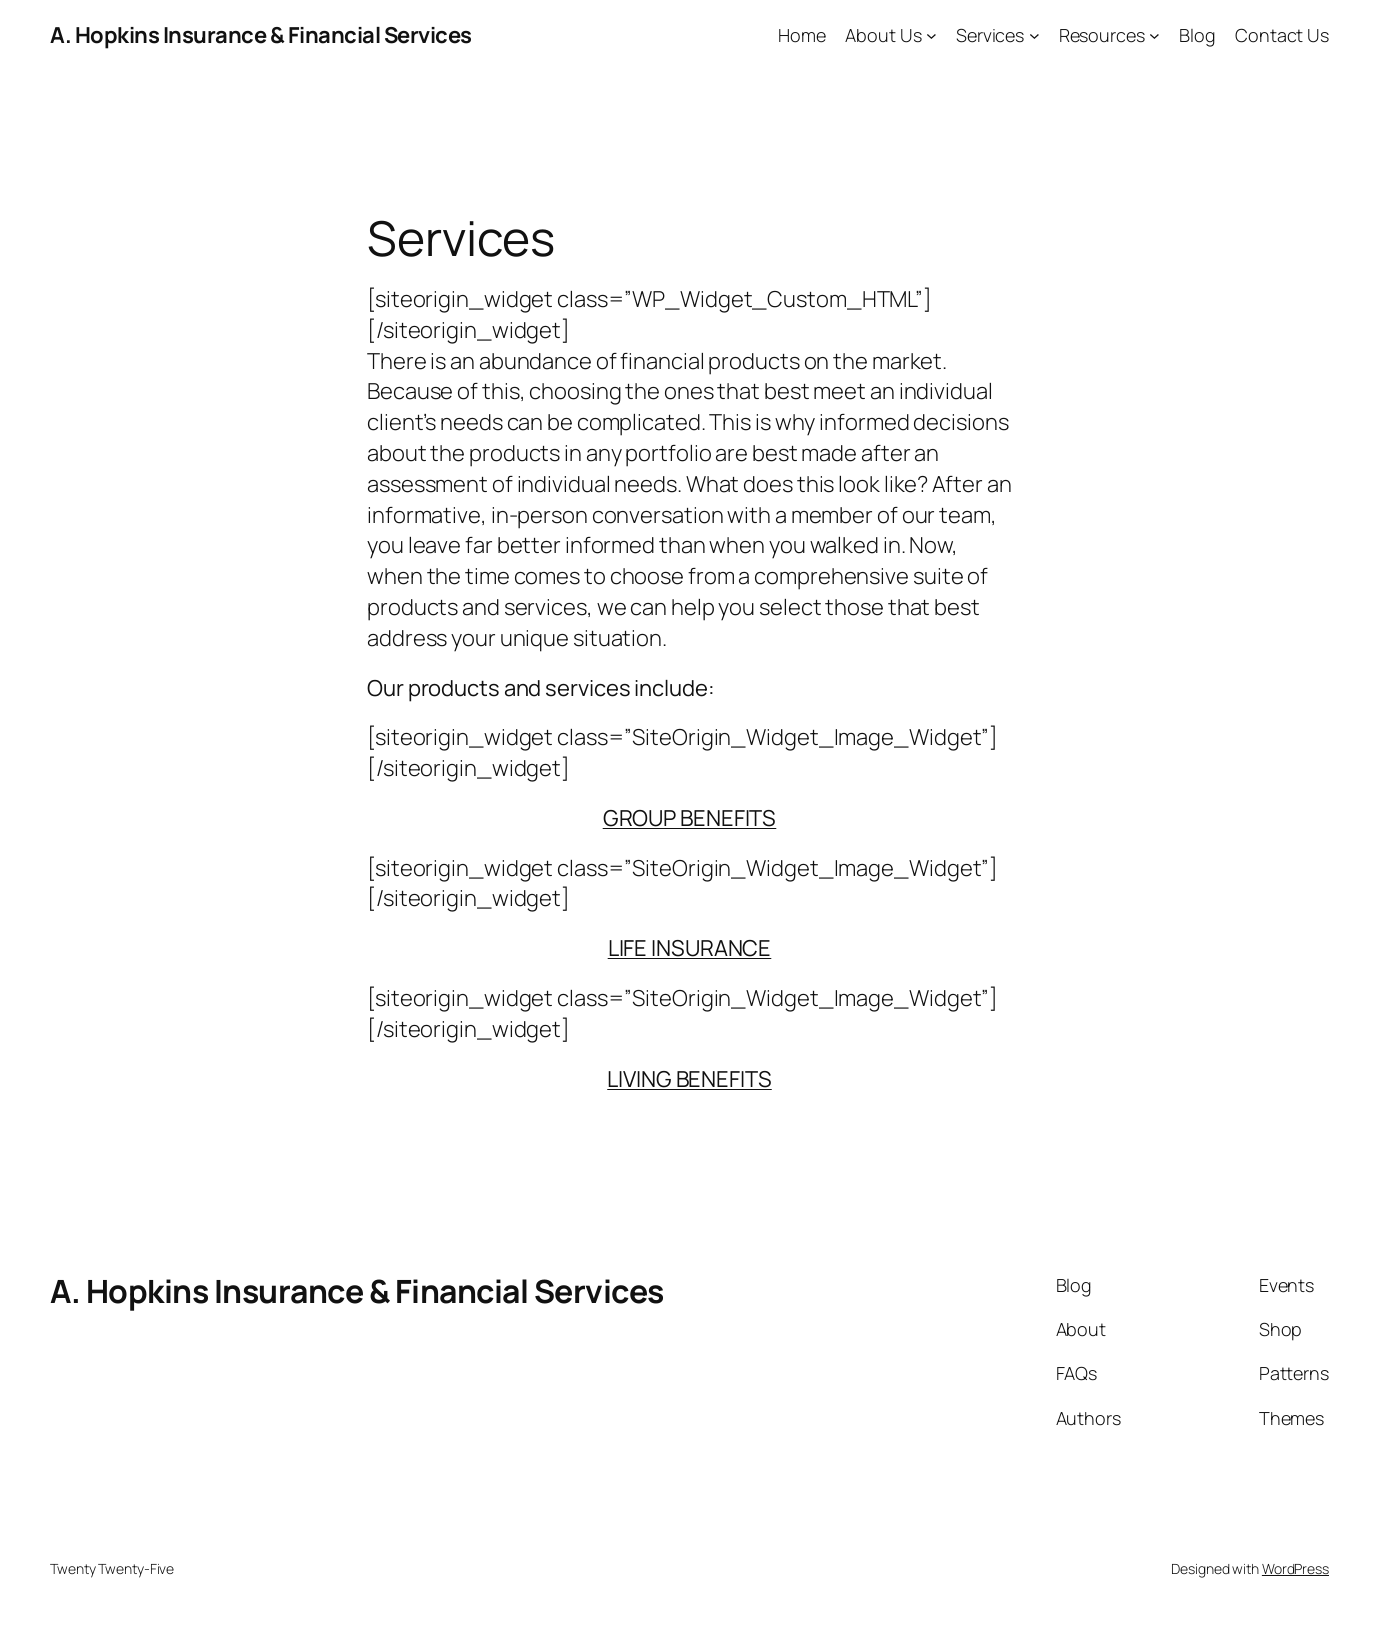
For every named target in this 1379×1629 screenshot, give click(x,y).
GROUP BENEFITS (690, 818)
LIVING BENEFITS (689, 1079)
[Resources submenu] (1154, 35)
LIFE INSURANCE (690, 948)
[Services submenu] (1034, 35)
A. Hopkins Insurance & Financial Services (261, 35)
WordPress (1295, 1568)
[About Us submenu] (931, 35)
